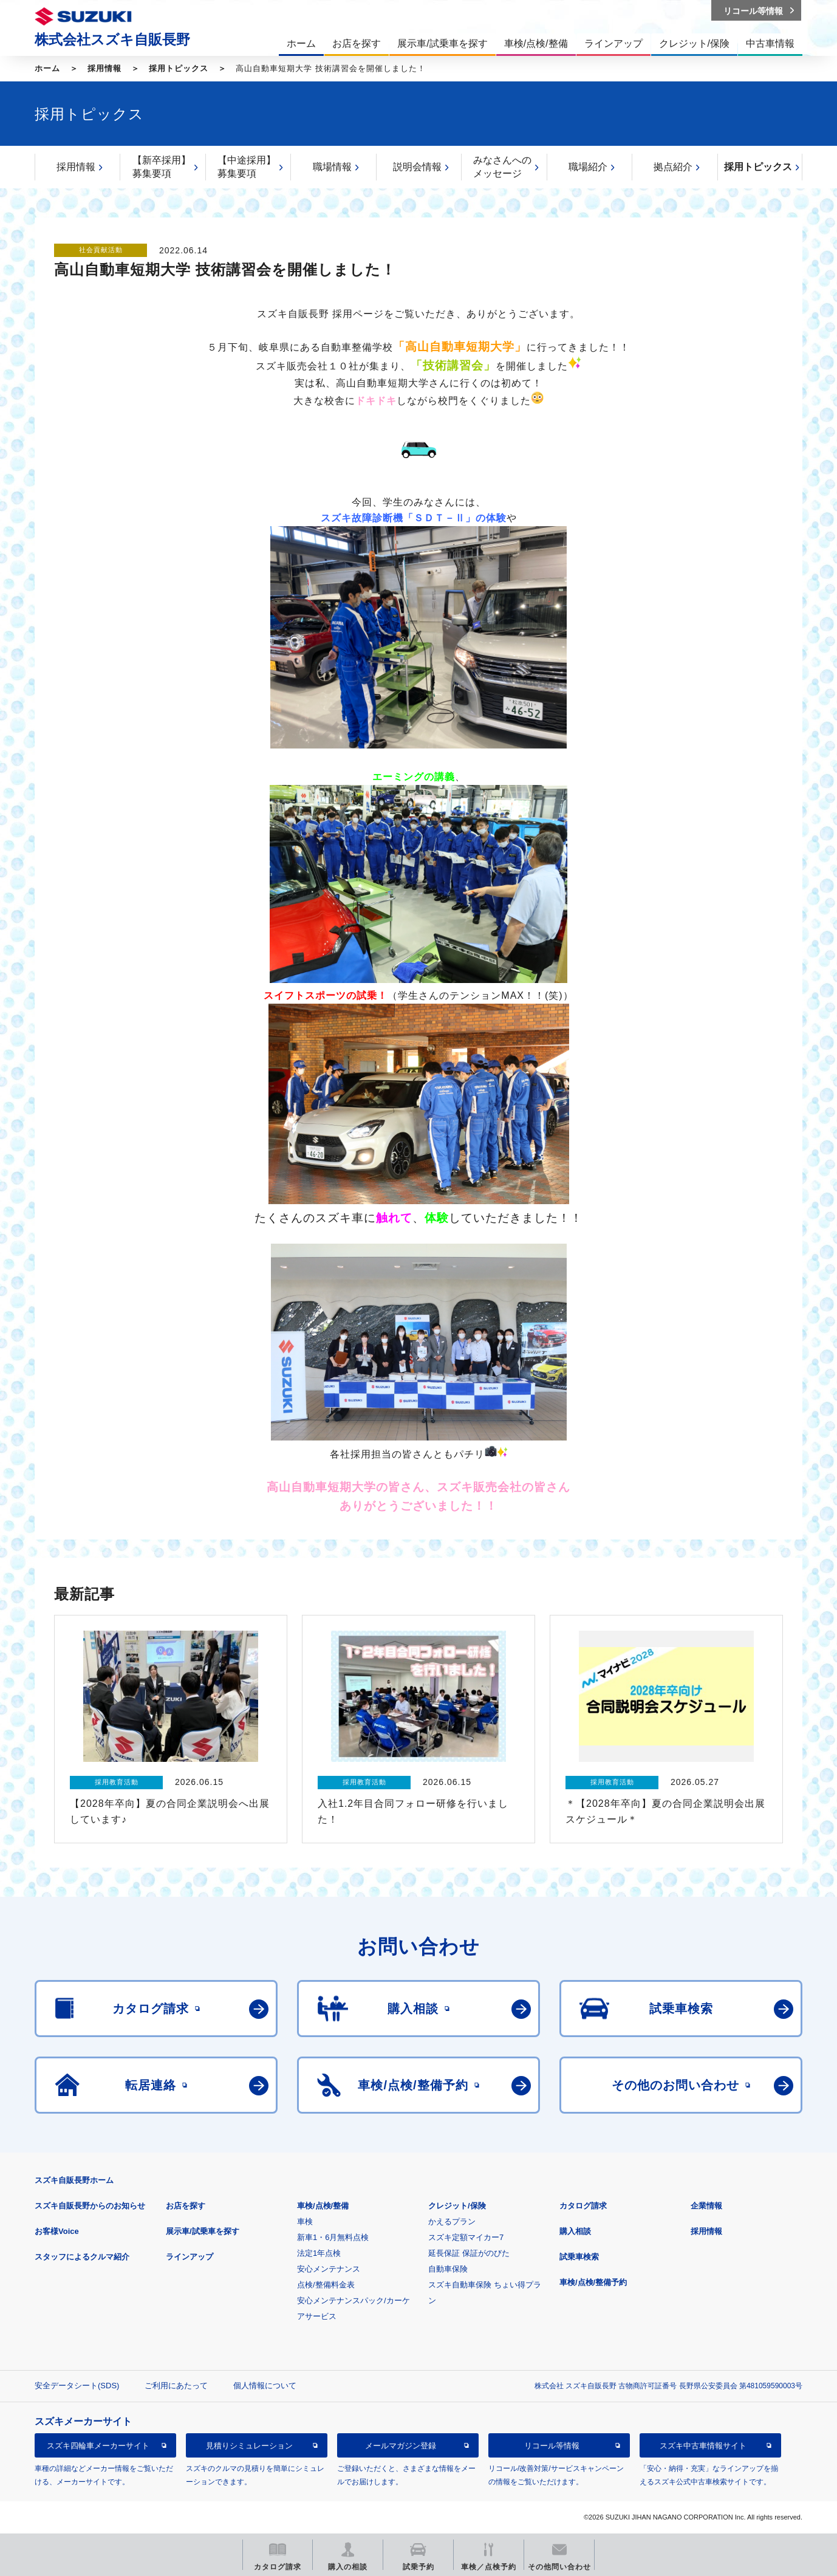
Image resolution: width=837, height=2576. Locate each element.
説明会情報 (417, 167)
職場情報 (332, 167)
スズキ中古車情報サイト (703, 2445)
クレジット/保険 (457, 2205)
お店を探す (185, 2205)
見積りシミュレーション (249, 2445)
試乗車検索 (579, 2256)
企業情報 (706, 2205)
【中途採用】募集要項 (246, 167)
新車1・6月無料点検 (333, 2237)
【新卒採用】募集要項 (161, 167)
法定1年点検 (319, 2253)
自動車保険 (448, 2268)
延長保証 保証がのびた (469, 2253)
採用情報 (104, 68)
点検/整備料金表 (326, 2284)
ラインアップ (189, 2256)
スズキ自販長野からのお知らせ (90, 2205)
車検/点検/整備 (323, 2205)
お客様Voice (57, 2231)
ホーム (47, 68)
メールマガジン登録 (400, 2445)
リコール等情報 (551, 2445)
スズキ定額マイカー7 (466, 2237)
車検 (305, 2221)
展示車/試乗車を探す (202, 2231)
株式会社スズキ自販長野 (112, 39)
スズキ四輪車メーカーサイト (98, 2445)
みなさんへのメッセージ (502, 167)
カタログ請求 (583, 2205)
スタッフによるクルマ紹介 (82, 2256)
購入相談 (575, 2231)
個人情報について (264, 2385)
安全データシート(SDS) (77, 2385)
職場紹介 (588, 167)
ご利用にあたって (176, 2385)
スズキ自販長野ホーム (74, 2180)
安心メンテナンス (328, 2268)
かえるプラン (452, 2221)
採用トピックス (178, 68)
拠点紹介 (673, 167)
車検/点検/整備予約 (593, 2282)
